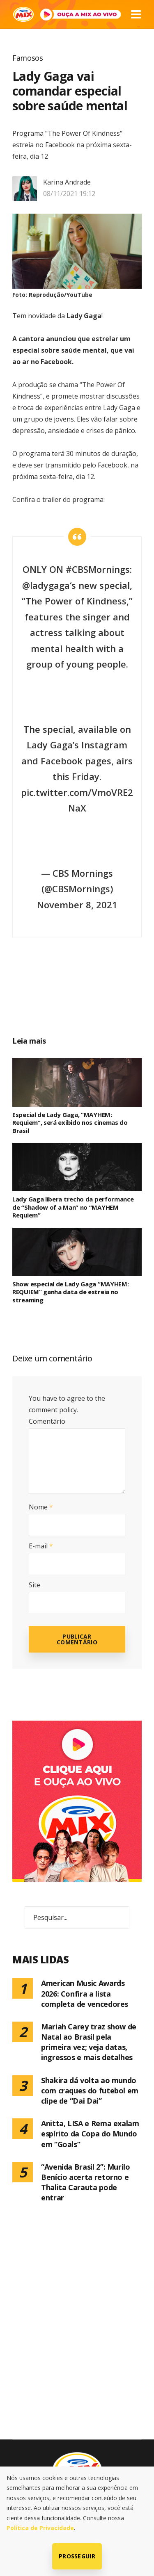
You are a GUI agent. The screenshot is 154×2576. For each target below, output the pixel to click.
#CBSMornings (98, 569)
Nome (41, 1506)
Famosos (27, 58)
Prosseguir (77, 2556)
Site (34, 1584)
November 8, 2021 (77, 904)
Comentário (47, 1421)
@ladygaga (46, 585)
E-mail (41, 1545)
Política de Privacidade (40, 2528)
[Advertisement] (86, 998)
